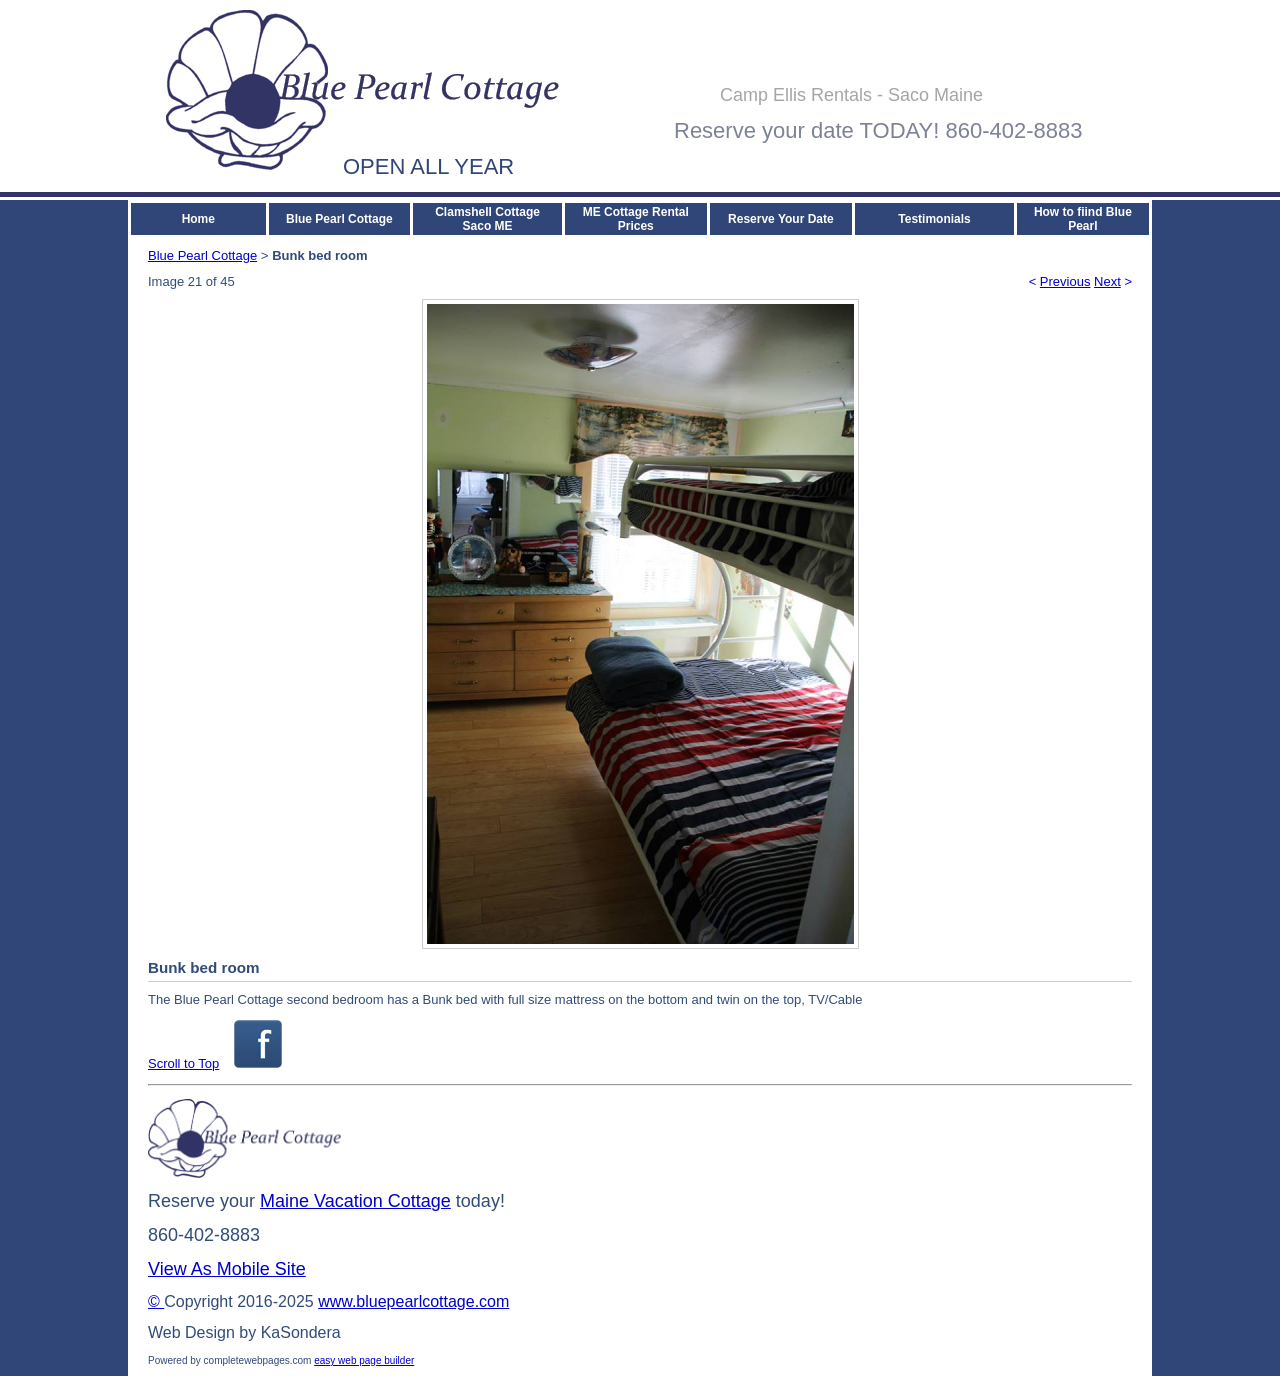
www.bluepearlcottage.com (413, 1301)
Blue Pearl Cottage (339, 219)
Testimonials (934, 219)
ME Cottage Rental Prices (636, 219)
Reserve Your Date (781, 219)
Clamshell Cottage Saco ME (487, 219)
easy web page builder (364, 1360)
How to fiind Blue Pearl (1083, 219)
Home (198, 219)
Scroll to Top (183, 1063)
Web (164, 1332)
